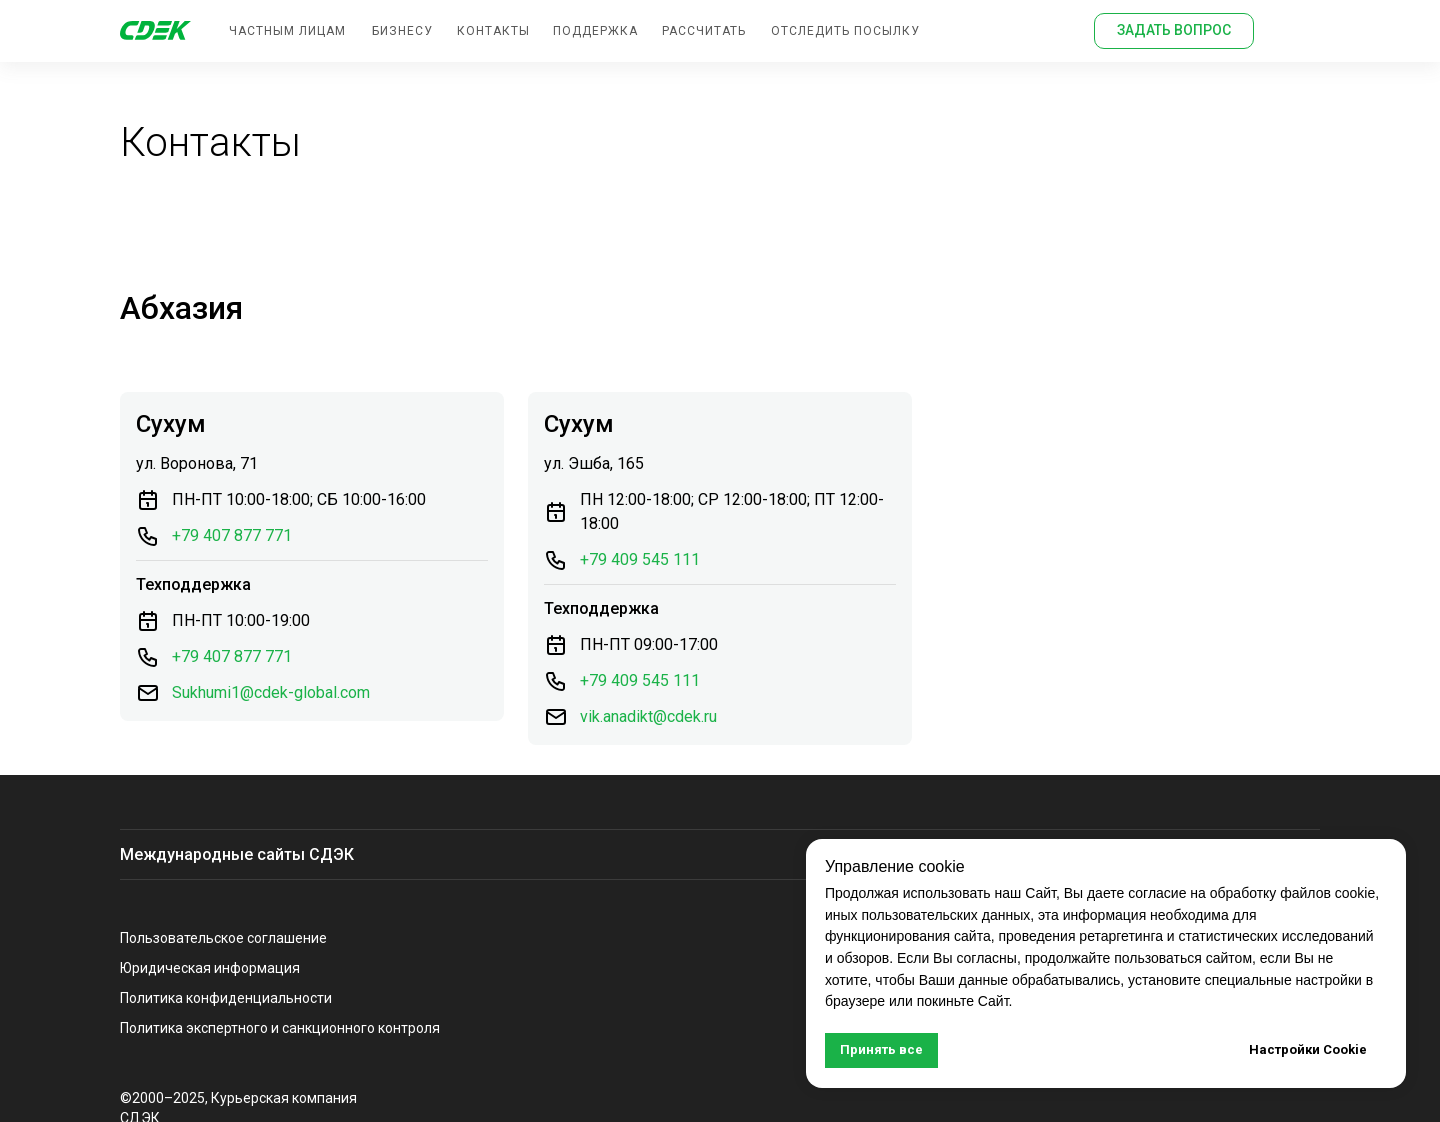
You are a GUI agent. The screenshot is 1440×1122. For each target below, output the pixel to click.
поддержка (595, 31)
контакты (493, 31)
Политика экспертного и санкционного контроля (280, 1028)
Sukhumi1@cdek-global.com (271, 692)
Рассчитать (704, 31)
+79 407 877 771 (232, 535)
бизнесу (402, 31)
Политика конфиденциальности (226, 998)
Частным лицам (287, 31)
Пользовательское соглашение (223, 938)
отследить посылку (845, 31)
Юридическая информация (210, 968)
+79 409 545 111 (640, 559)
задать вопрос (1174, 30)
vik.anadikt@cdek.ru (648, 716)
